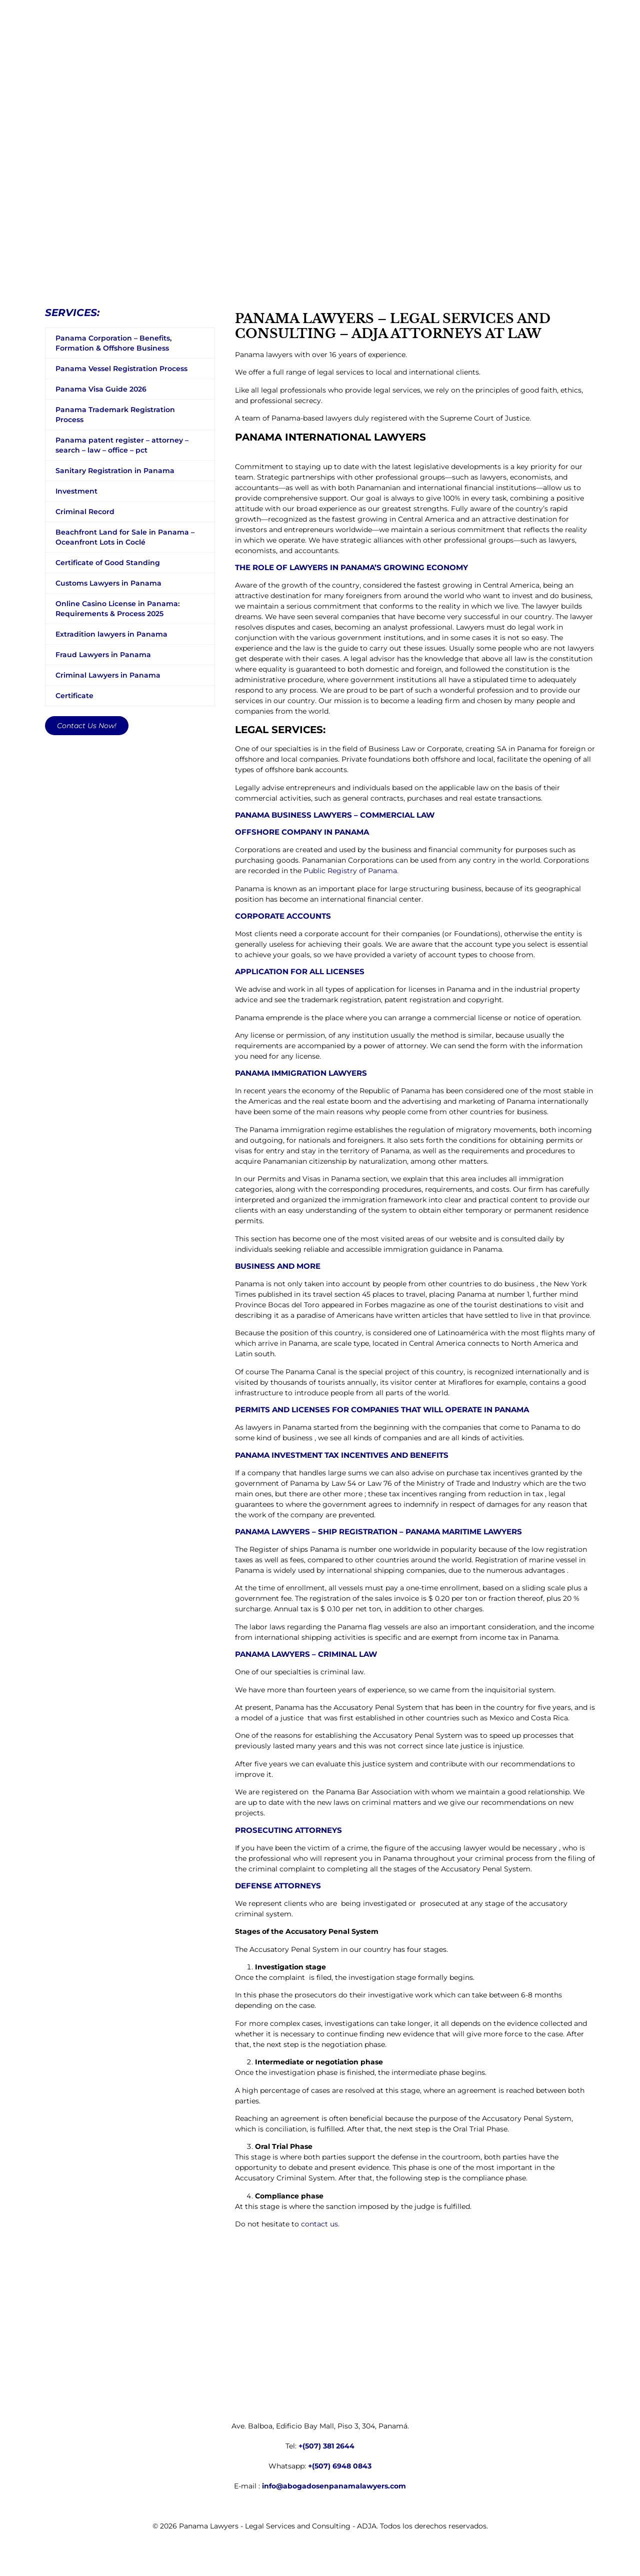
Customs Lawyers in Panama (109, 583)
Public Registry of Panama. (351, 870)
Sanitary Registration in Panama (115, 470)
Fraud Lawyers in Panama (103, 654)
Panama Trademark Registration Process (115, 414)
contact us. (320, 2223)
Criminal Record (85, 511)
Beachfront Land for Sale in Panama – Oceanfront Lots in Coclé (125, 537)
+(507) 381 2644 (326, 2445)
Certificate (75, 695)
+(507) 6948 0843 (340, 2465)
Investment (77, 491)
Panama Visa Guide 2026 (101, 389)
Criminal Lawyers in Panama (108, 675)
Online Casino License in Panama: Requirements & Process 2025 (118, 608)
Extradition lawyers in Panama (112, 634)
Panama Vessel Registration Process (122, 368)
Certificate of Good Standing (108, 562)
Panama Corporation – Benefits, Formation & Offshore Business (114, 343)
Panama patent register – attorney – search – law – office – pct (122, 445)
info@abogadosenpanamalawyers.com (334, 2485)
